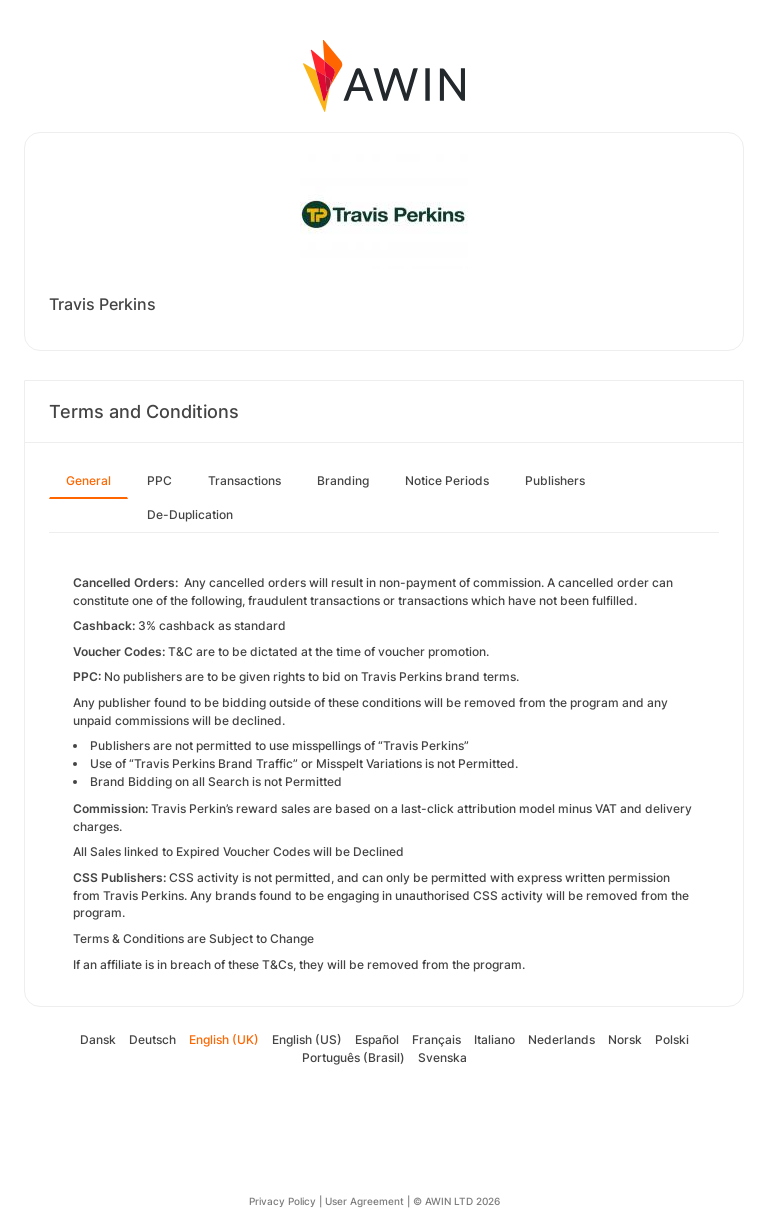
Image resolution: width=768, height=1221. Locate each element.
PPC (159, 480)
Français (436, 1039)
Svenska (442, 1057)
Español (377, 1039)
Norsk (625, 1039)
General (88, 480)
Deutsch (152, 1039)
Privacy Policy (282, 1201)
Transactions (244, 480)
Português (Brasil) (353, 1057)
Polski (672, 1039)
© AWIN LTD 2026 (456, 1201)
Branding (343, 480)
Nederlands (561, 1039)
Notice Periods (447, 480)
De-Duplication (190, 514)
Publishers (555, 480)
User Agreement (364, 1201)
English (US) (307, 1039)
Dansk (98, 1039)
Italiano (494, 1039)
